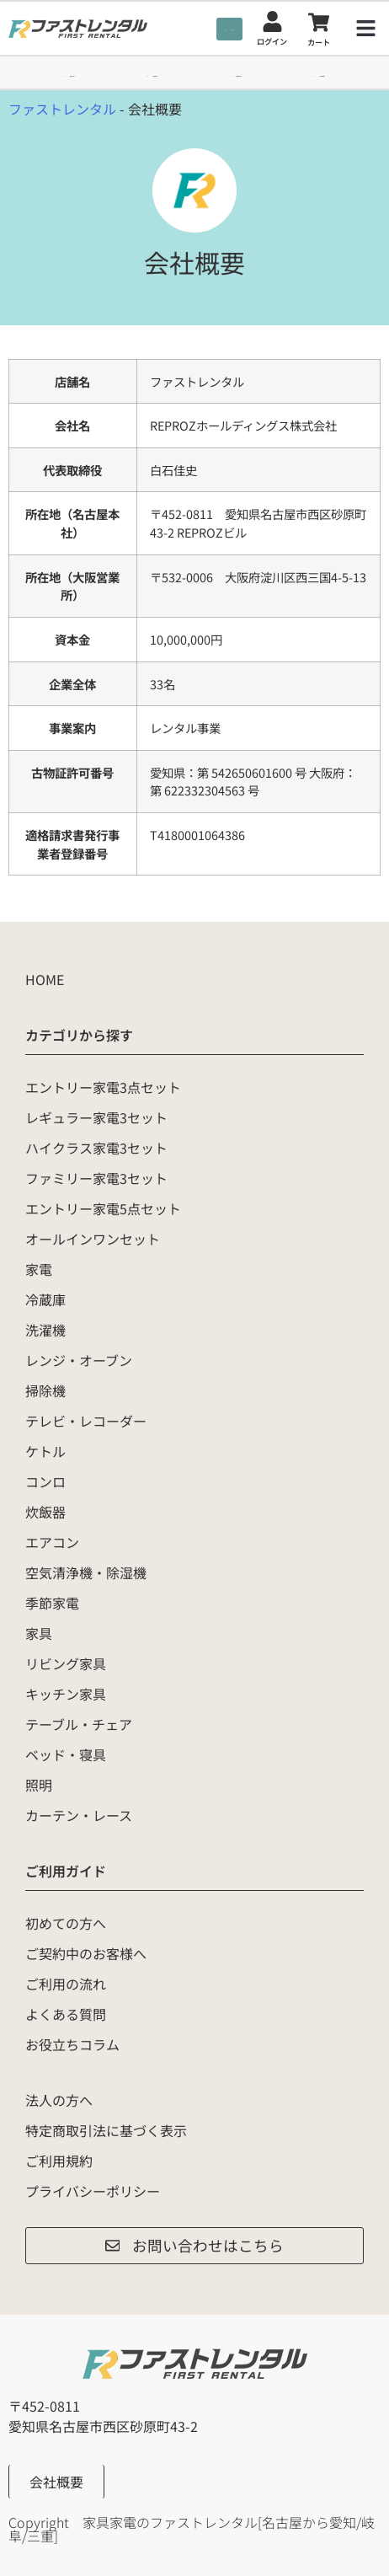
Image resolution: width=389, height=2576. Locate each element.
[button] (366, 29)
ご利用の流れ (65, 1984)
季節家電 (52, 1603)
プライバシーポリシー (92, 2191)
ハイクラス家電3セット (96, 1148)
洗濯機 (45, 1330)
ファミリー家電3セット (96, 1178)
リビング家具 (65, 1663)
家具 (38, 1633)
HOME (44, 979)
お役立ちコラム (72, 2044)
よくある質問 (65, 2014)
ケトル (45, 1451)
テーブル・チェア (78, 1724)
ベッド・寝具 (65, 1754)
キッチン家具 (65, 1694)
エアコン (52, 1542)
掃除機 (45, 1390)
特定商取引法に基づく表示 (106, 2130)
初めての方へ (65, 1923)
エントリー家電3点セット (103, 1087)
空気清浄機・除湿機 (86, 1572)
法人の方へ (59, 2100)
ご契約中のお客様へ (86, 1953)
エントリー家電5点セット (103, 1208)
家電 (38, 1269)
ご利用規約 (59, 2160)
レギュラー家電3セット (96, 1117)
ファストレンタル (62, 109)
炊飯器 (45, 1512)
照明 (38, 1785)
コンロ (45, 1481)
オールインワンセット (92, 1239)
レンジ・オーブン (78, 1360)
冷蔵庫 (45, 1299)
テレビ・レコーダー (86, 1421)
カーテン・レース (78, 1815)
